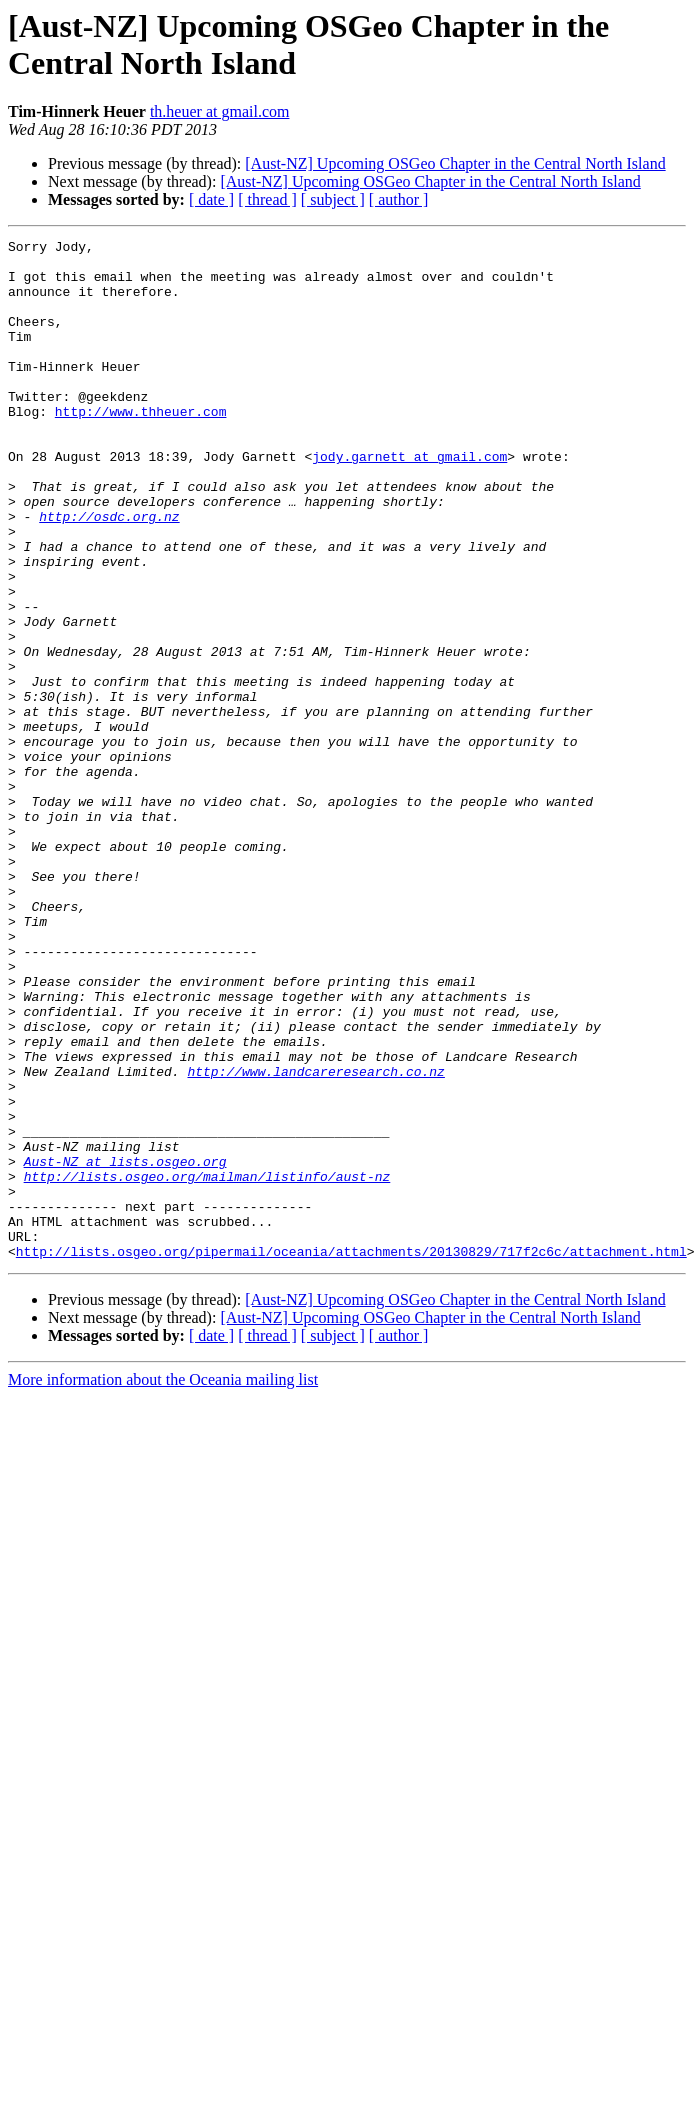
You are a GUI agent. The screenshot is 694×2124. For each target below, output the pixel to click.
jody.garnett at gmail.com (409, 501)
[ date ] (211, 199)
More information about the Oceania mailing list (163, 1583)
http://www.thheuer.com (141, 447)
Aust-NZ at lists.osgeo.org (125, 1347)
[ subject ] (333, 199)
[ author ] (399, 199)
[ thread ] (267, 199)
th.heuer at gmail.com (220, 111)
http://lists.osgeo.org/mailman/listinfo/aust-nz (207, 1365)
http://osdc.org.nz (109, 573)
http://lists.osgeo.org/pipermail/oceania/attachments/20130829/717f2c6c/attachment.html (351, 1455)
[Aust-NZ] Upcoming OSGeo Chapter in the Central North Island (455, 163)
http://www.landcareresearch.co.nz (315, 1239)
